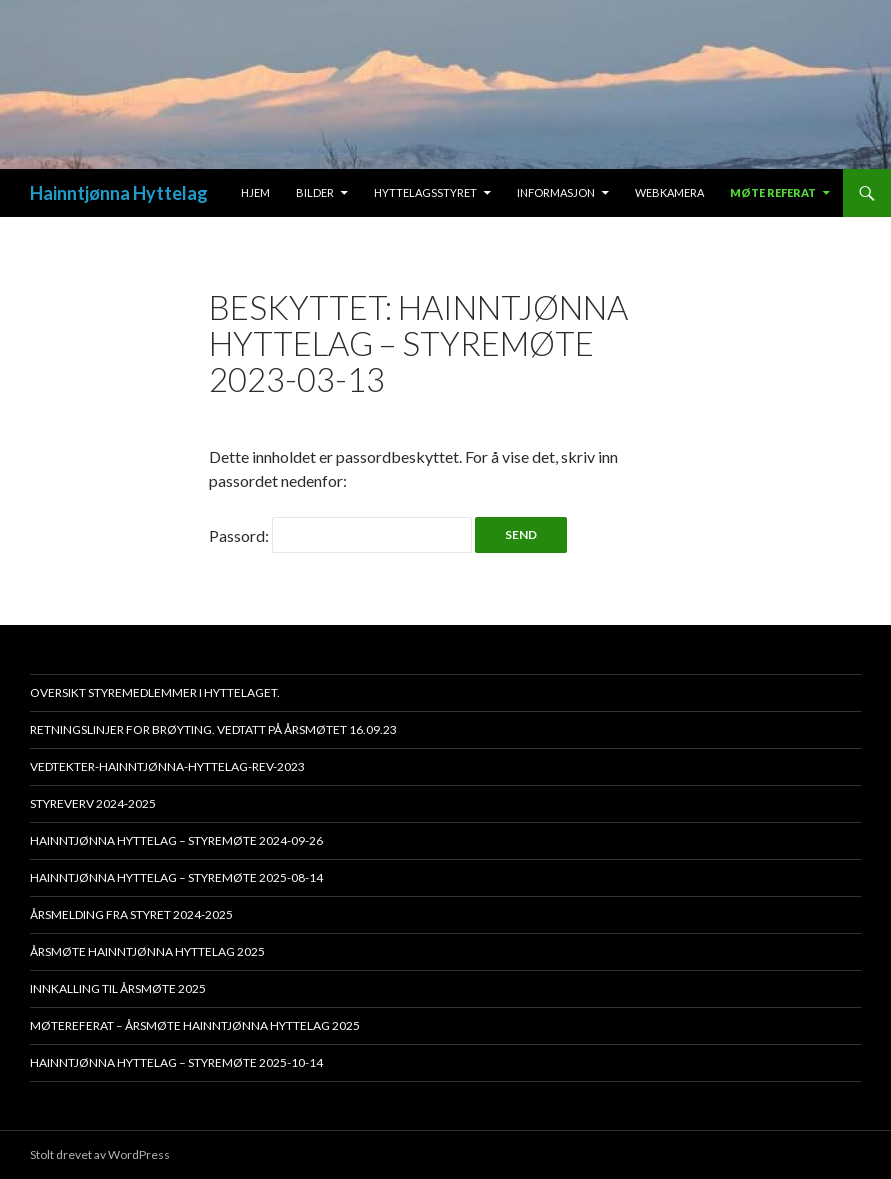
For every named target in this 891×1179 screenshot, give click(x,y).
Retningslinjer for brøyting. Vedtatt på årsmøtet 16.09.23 (213, 729)
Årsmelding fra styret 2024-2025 (131, 914)
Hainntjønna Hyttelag (119, 193)
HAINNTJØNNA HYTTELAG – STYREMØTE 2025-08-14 (176, 877)
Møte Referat (773, 192)
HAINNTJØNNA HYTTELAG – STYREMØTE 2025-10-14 (176, 1062)
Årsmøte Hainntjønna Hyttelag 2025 (147, 951)
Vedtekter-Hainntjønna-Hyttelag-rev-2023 (167, 766)
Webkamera (669, 192)
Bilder (315, 192)
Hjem (255, 192)
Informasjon (556, 192)
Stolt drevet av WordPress (100, 1154)
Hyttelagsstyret (425, 192)
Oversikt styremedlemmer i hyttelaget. (155, 692)
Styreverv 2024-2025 (93, 803)
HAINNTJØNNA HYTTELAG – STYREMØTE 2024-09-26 (176, 840)
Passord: (340, 535)
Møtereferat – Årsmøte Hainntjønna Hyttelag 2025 (195, 1025)
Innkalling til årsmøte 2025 (118, 988)
